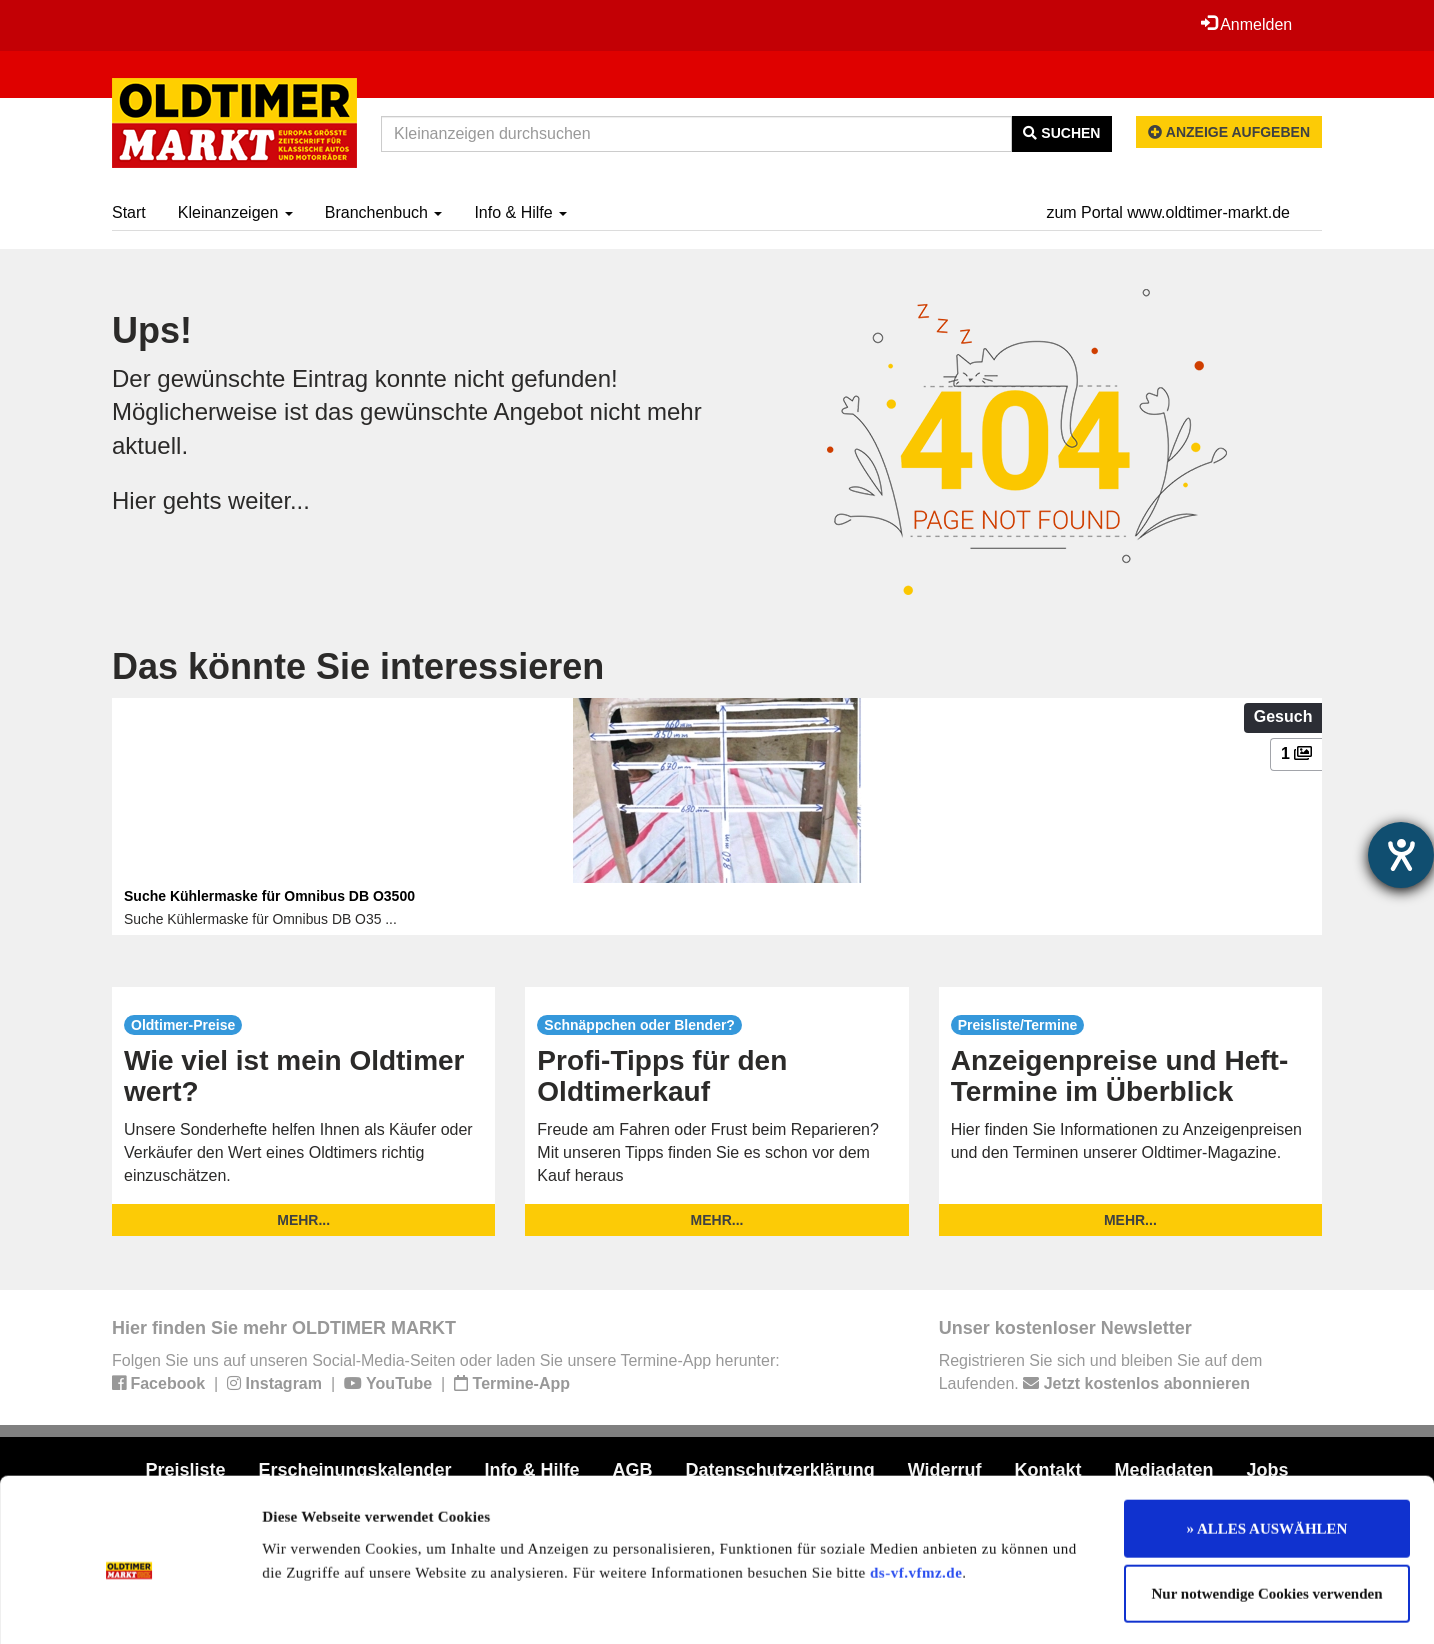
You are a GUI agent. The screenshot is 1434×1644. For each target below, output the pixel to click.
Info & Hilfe (520, 212)
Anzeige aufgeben (1229, 132)
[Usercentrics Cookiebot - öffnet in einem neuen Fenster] (129, 1605)
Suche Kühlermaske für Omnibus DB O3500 (269, 896)
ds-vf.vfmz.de (916, 1491)
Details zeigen (1032, 1605)
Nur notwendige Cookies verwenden (1267, 1513)
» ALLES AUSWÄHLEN (1267, 1447)
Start (129, 212)
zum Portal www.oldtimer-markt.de (1168, 212)
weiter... (269, 500)
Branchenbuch (384, 212)
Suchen (1061, 133)
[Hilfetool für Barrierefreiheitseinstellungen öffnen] (1401, 855)
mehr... (303, 1220)
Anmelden (1246, 24)
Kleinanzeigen (235, 212)
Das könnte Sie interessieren (358, 666)
